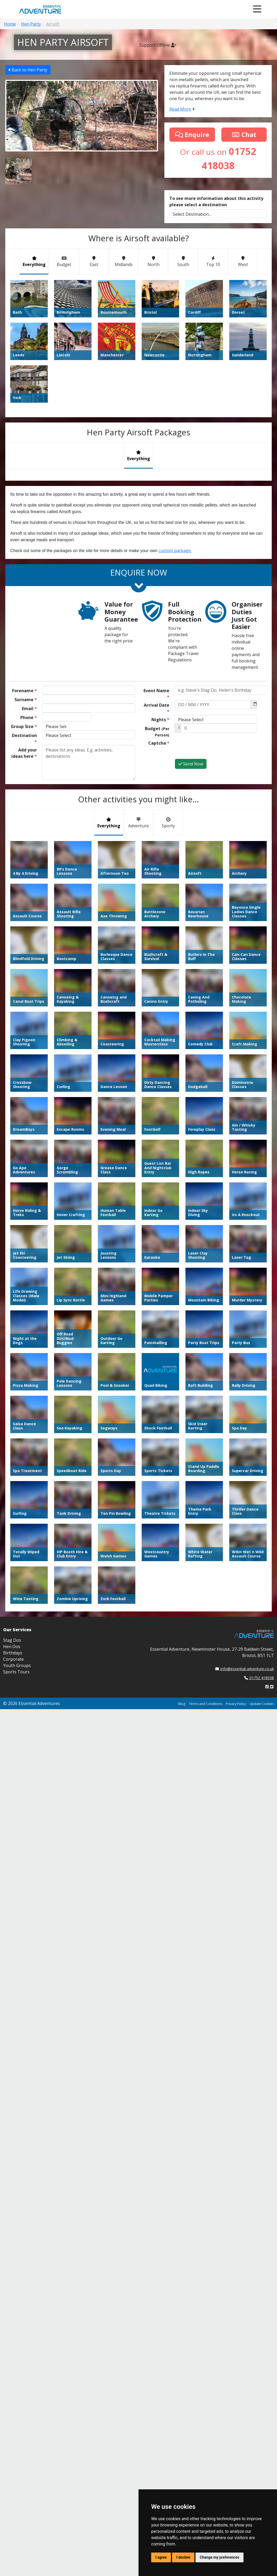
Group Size (24, 726)
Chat (244, 134)
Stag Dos (12, 1640)
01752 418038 (259, 1677)
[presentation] (215, 748)
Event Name (156, 694)
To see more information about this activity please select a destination (216, 201)
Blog (181, 1704)
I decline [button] (183, 2557)
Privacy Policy (236, 1704)
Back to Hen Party (27, 70)
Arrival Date (156, 708)
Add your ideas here (24, 753)
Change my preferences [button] (219, 2557)
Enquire (192, 134)
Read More (181, 109)
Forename (24, 691)
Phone (28, 717)
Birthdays (12, 1653)
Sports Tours (16, 1672)
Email (29, 708)
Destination (24, 739)
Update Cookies (262, 1704)
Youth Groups (17, 1665)
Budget (157, 732)
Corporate (13, 1659)
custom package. (175, 550)
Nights (160, 719)
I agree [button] (161, 2557)
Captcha (158, 743)
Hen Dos (11, 1646)
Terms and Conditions (205, 1704)
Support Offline (157, 45)
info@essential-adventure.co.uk (244, 1668)
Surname (26, 699)
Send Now (190, 764)
